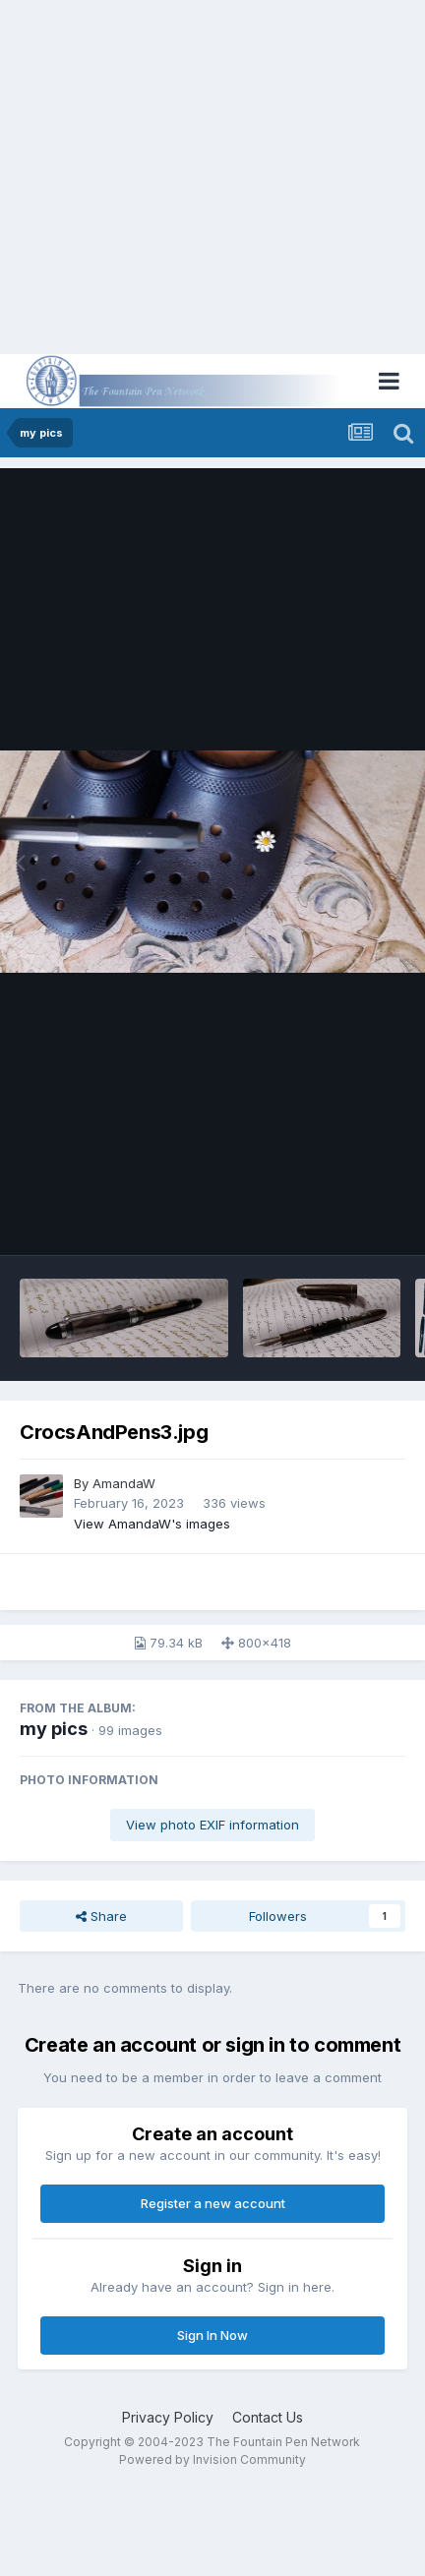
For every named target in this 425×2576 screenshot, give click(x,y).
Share (101, 1916)
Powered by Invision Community (212, 2459)
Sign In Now (212, 2335)
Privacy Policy (167, 2417)
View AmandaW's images (152, 1523)
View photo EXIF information (212, 1824)
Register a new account (213, 2203)
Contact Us (267, 2417)
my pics (54, 1728)
